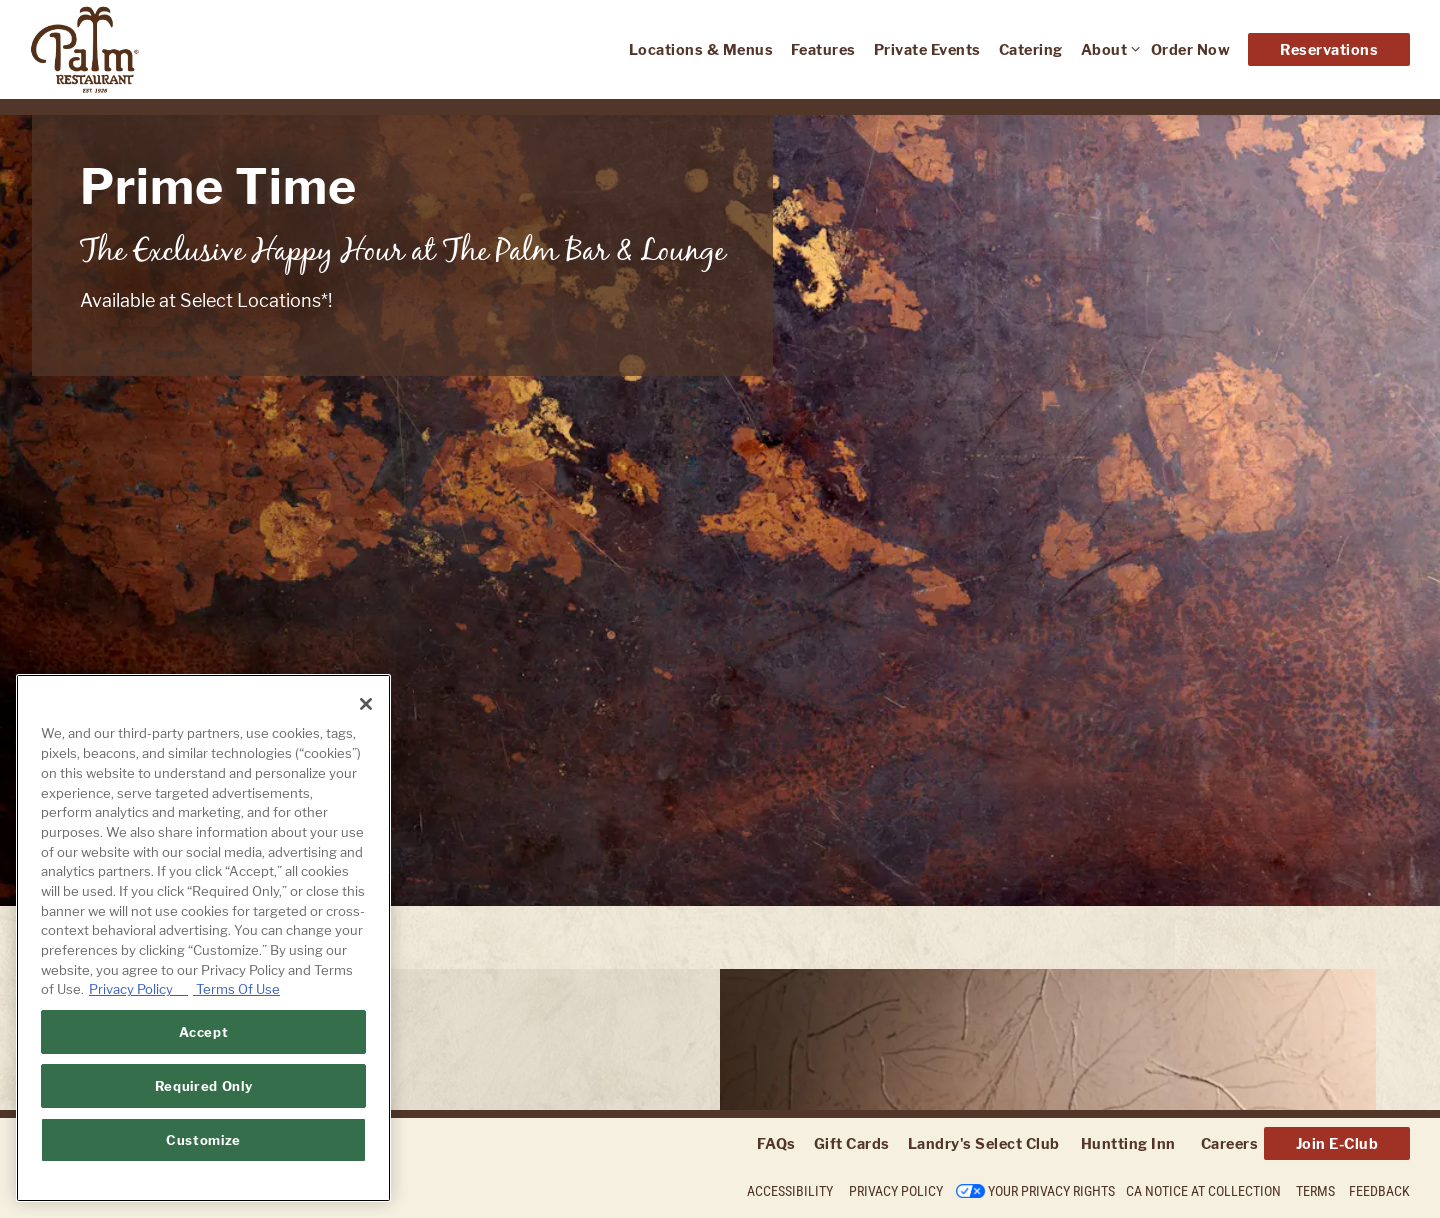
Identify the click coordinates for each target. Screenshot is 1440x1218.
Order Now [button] (1191, 49)
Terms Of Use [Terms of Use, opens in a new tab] (236, 989)
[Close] (366, 704)
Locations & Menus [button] (701, 49)
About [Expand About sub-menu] (1107, 48)
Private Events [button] (927, 49)
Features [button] (823, 49)
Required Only (204, 1086)
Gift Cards (852, 1143)
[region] (203, 938)
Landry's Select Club (984, 1143)
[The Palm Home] (155, 49)
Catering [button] (1031, 49)
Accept (204, 1032)
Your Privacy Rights (1051, 1191)
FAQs (776, 1143)
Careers (1230, 1143)
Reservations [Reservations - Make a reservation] (1329, 49)
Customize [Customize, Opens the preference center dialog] (203, 1140)
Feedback (1379, 1191)
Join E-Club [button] (1337, 1143)
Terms (1315, 1191)
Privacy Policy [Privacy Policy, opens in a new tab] (138, 989)
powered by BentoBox (109, 1193)
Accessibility (790, 1191)
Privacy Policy (896, 1191)
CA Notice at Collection (1203, 1191)
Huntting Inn (1128, 1143)
